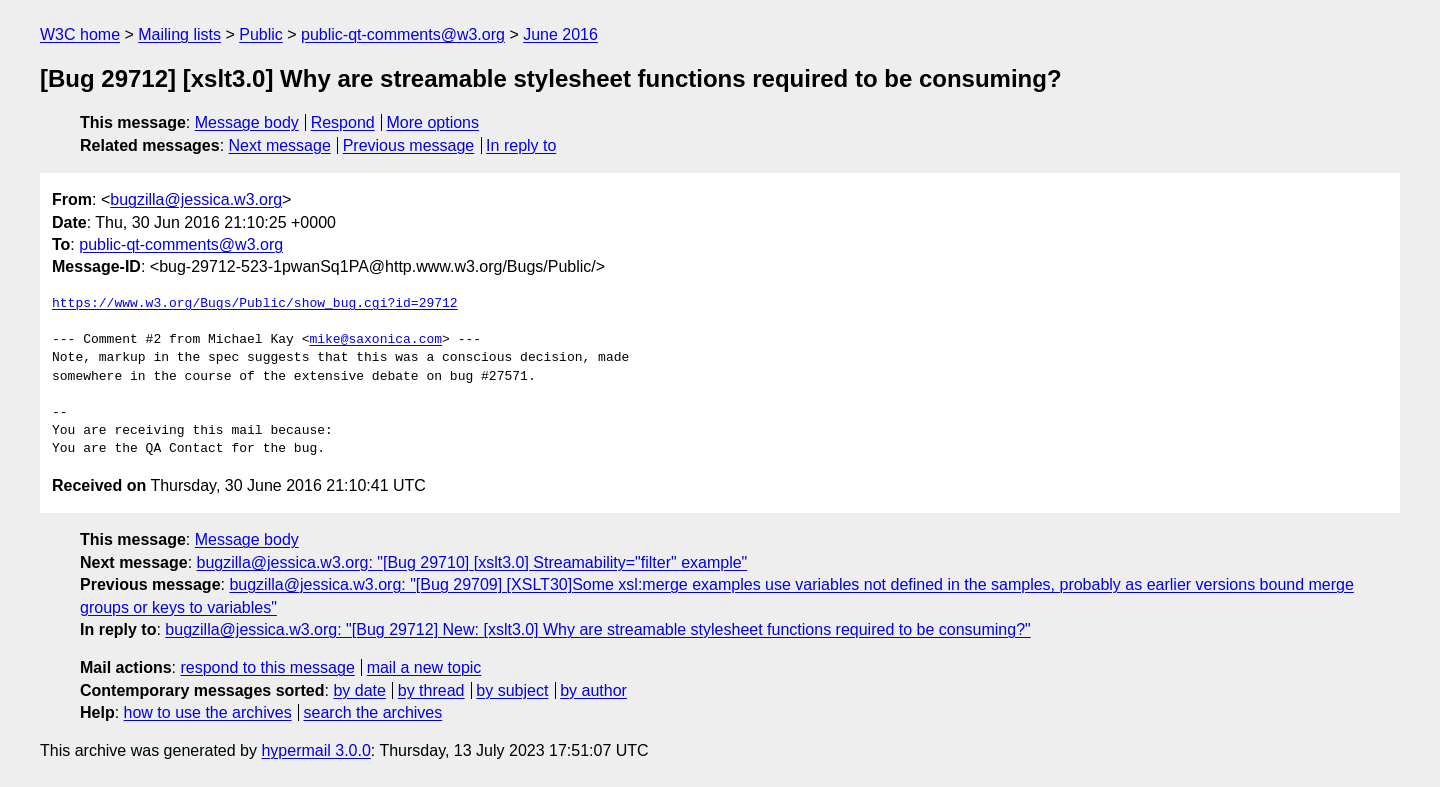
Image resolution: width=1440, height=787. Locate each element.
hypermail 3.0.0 (315, 750)
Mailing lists (179, 34)
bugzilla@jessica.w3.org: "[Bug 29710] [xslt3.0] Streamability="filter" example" (472, 562)
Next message (280, 145)
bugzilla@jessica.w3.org (196, 199)
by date (359, 690)
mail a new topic (424, 667)
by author (593, 690)
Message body (247, 122)
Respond (343, 122)
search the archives (373, 712)
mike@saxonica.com (375, 340)
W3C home (80, 34)
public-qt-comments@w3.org (403, 34)
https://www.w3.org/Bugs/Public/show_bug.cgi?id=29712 (255, 304)
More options (433, 122)
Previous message (409, 145)
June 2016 (560, 34)
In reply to (521, 145)
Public (261, 34)
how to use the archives (208, 712)
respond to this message (267, 667)
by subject (512, 690)
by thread (431, 690)
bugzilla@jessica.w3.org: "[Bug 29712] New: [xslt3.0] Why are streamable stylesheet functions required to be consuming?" (597, 629)
